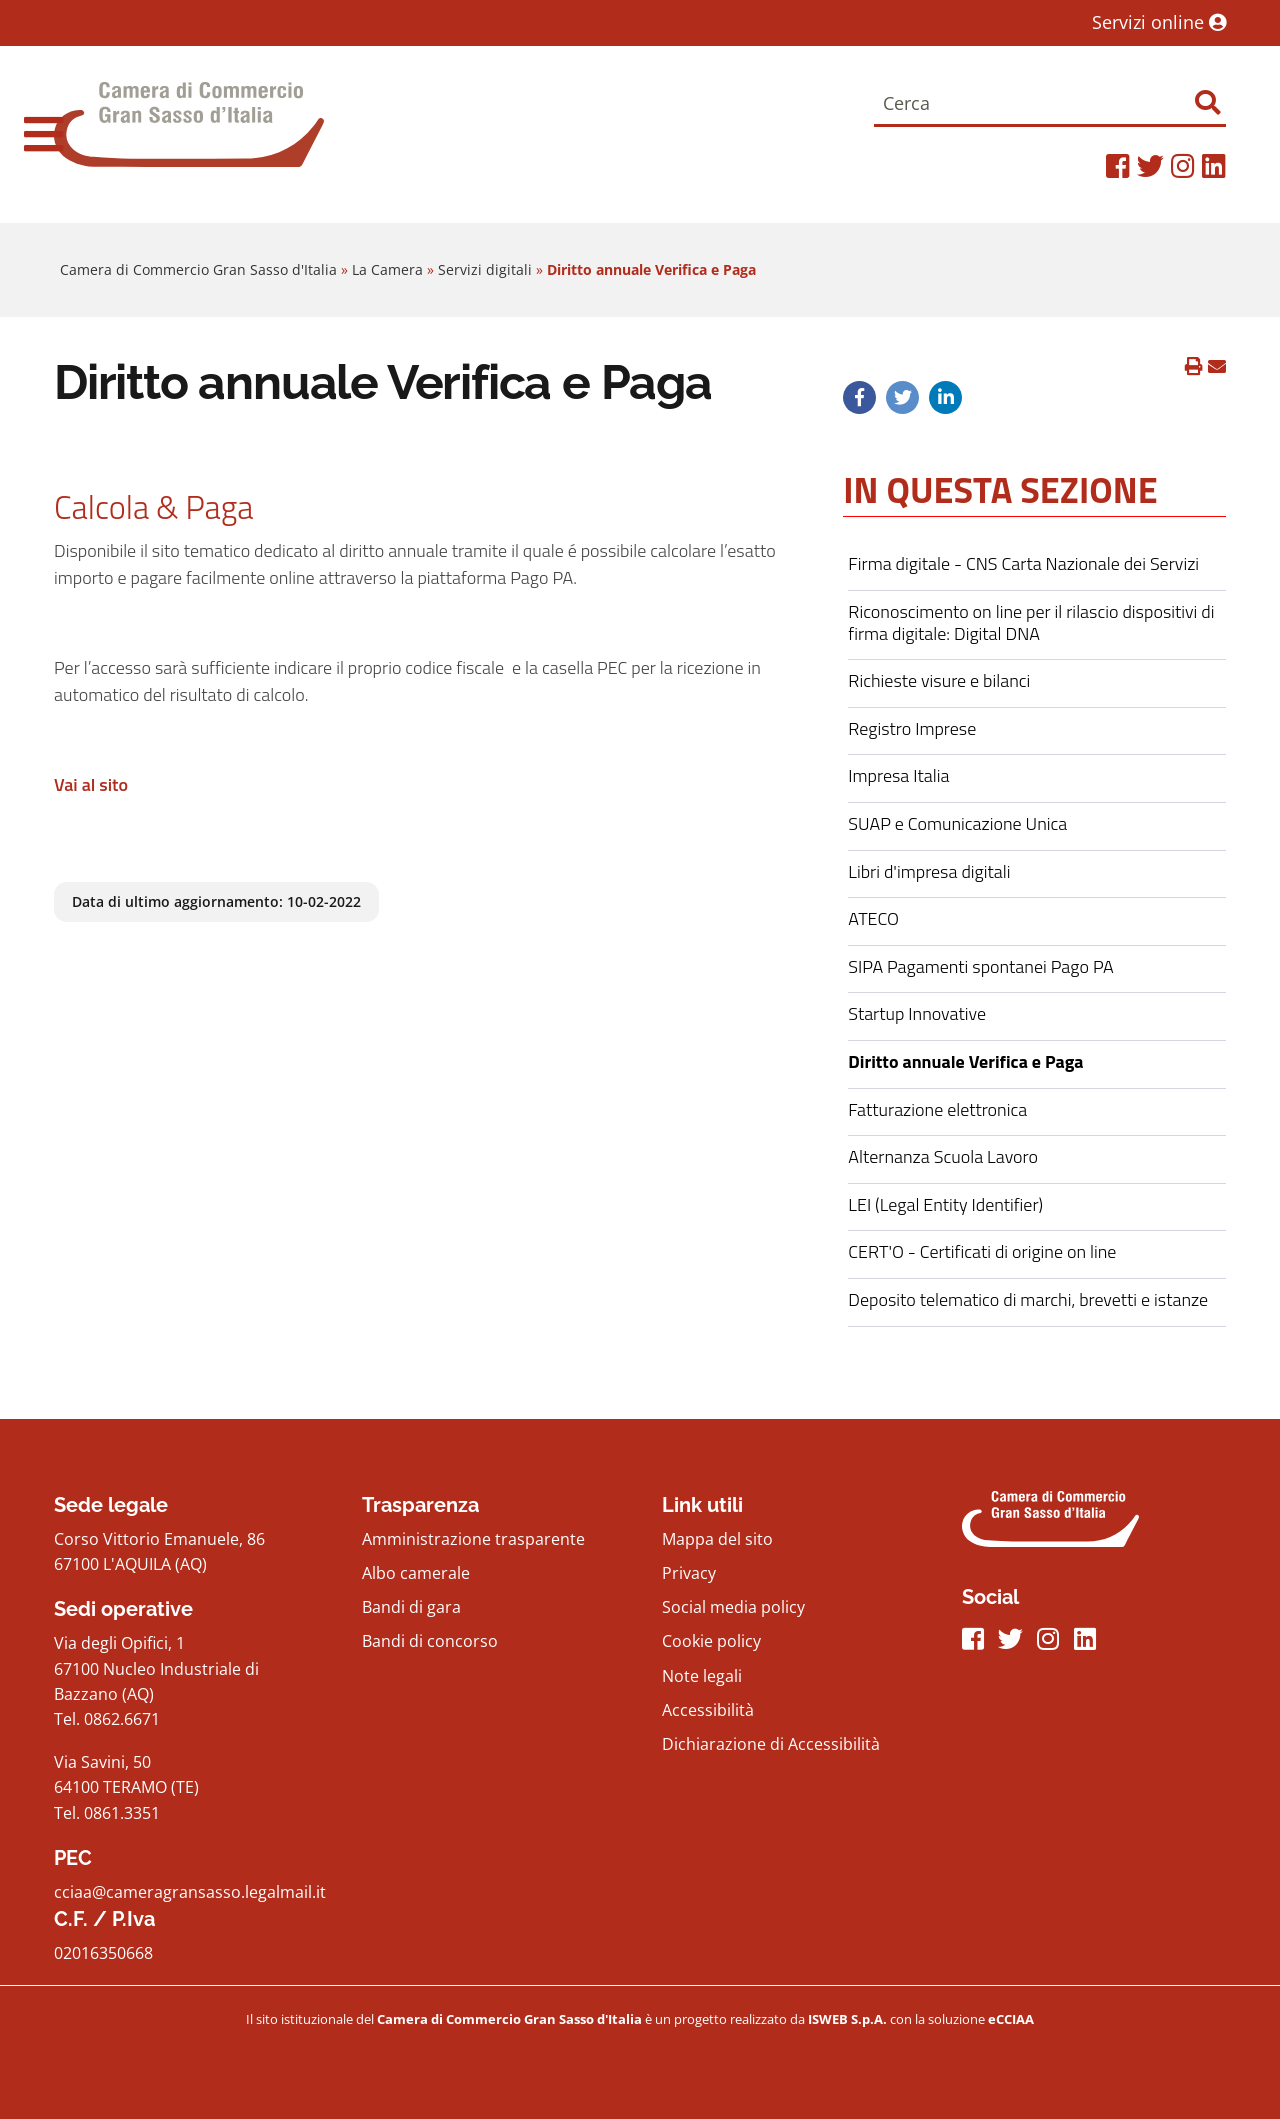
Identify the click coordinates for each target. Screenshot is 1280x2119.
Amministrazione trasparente (473, 1539)
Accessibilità (708, 1710)
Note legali (702, 1676)
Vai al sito (91, 784)
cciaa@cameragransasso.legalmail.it (190, 1892)
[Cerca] (1050, 104)
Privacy (689, 1573)
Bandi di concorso (430, 1641)
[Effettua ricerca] (1207, 102)
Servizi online (1159, 22)
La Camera (387, 269)
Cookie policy (711, 1641)
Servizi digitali (485, 269)
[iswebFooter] (849, 2019)
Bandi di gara (411, 1607)
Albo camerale (416, 1573)
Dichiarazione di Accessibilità (771, 1744)
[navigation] (43, 134)
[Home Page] (189, 134)
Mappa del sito (717, 1539)
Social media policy (733, 1607)
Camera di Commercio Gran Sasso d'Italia (198, 269)
